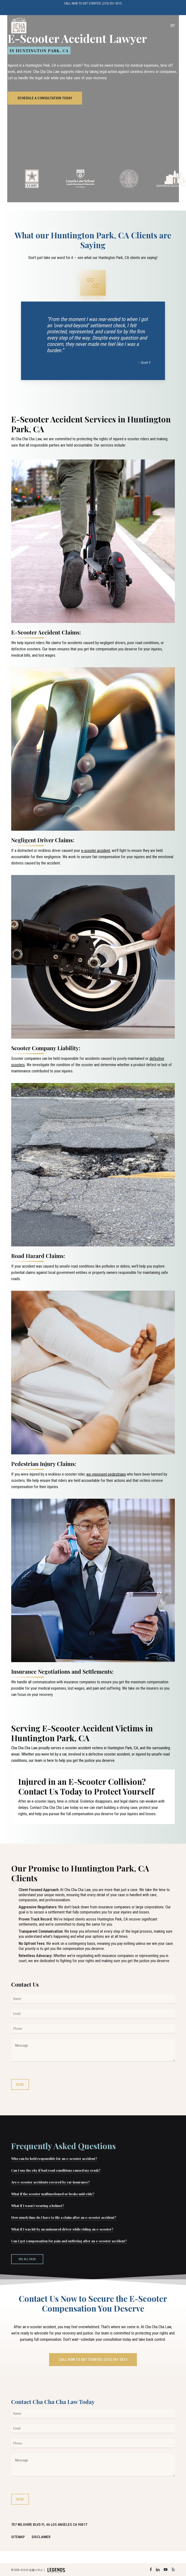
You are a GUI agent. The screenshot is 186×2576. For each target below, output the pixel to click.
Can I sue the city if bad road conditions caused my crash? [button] (55, 2170)
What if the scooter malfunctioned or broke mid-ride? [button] (52, 2194)
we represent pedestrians (106, 1474)
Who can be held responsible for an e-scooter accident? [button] (54, 2158)
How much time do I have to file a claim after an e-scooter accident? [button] (63, 2217)
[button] (172, 25)
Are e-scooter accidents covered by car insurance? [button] (50, 2182)
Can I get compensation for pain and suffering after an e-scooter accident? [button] (69, 2241)
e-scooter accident (95, 850)
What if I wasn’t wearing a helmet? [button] (37, 2205)
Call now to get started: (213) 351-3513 (93, 3)
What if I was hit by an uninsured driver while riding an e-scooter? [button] (62, 2229)
